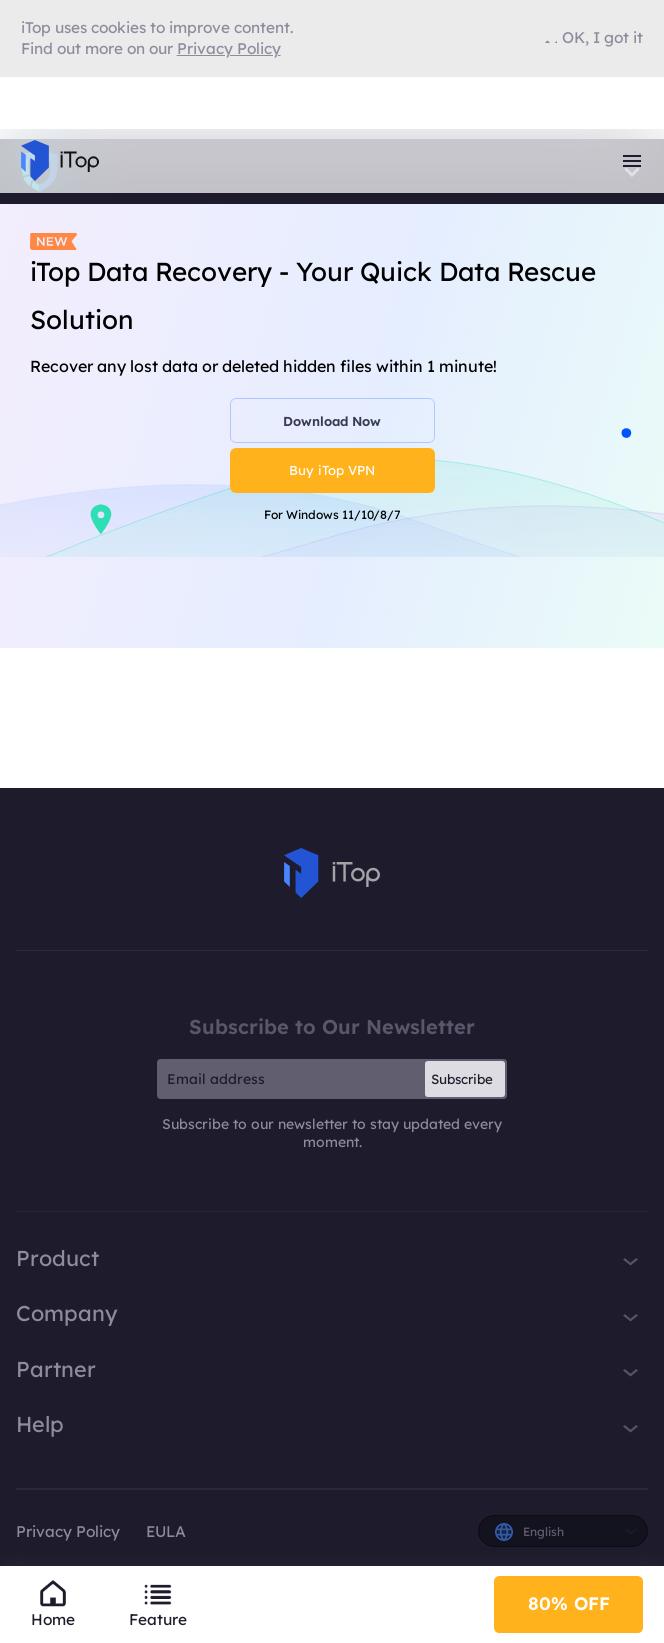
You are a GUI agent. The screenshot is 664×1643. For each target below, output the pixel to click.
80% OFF (569, 1603)
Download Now (332, 421)
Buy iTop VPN (332, 470)
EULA (166, 1531)
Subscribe (462, 1079)
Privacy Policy (68, 1531)
